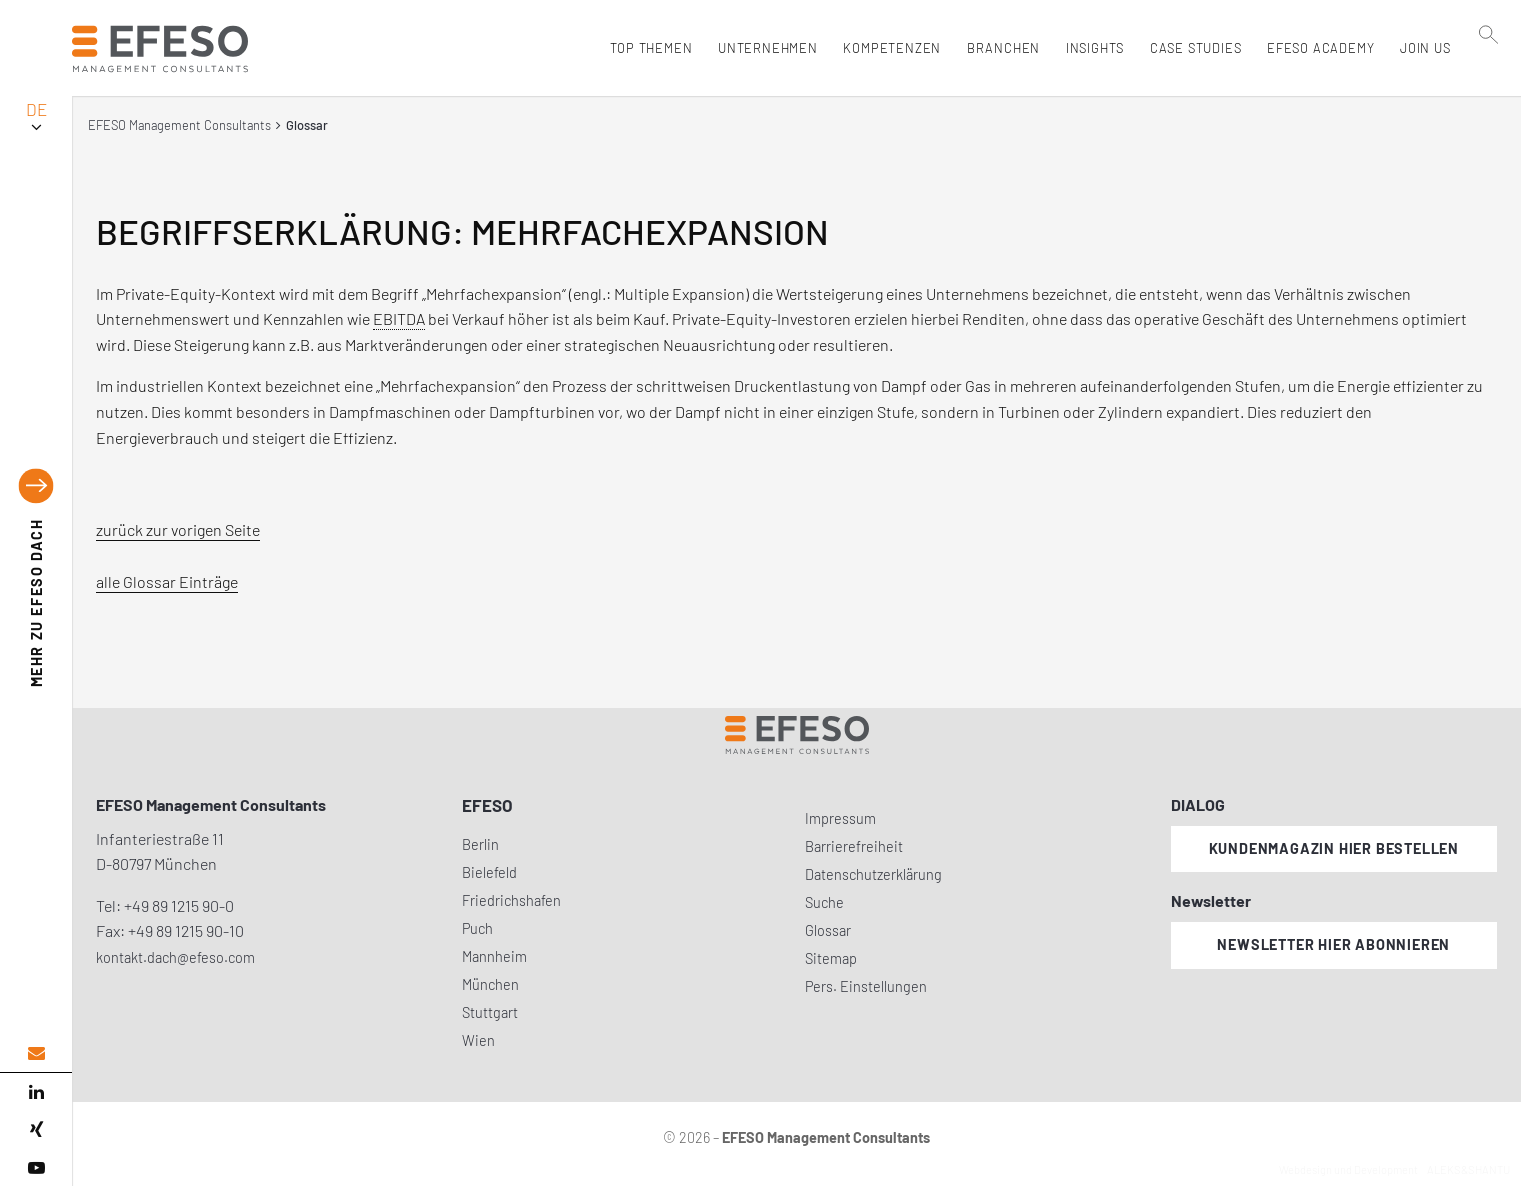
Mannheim (494, 956)
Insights (1090, 48)
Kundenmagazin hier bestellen (1334, 848)
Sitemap (831, 958)
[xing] (36, 1130)
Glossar (828, 930)
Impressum (840, 818)
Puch (477, 928)
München (490, 984)
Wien (478, 1040)
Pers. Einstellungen (866, 986)
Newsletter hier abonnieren (1333, 944)
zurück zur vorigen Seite (178, 529)
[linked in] (36, 1092)
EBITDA (399, 318)
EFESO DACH (36, 603)
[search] (1490, 91)
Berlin (480, 844)
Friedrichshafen (511, 900)
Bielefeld (489, 872)
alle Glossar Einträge (167, 581)
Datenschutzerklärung (873, 874)
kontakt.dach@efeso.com (175, 957)
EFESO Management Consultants (179, 125)
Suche (824, 902)
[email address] (36, 1053)
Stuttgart (490, 1012)
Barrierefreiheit (854, 846)
